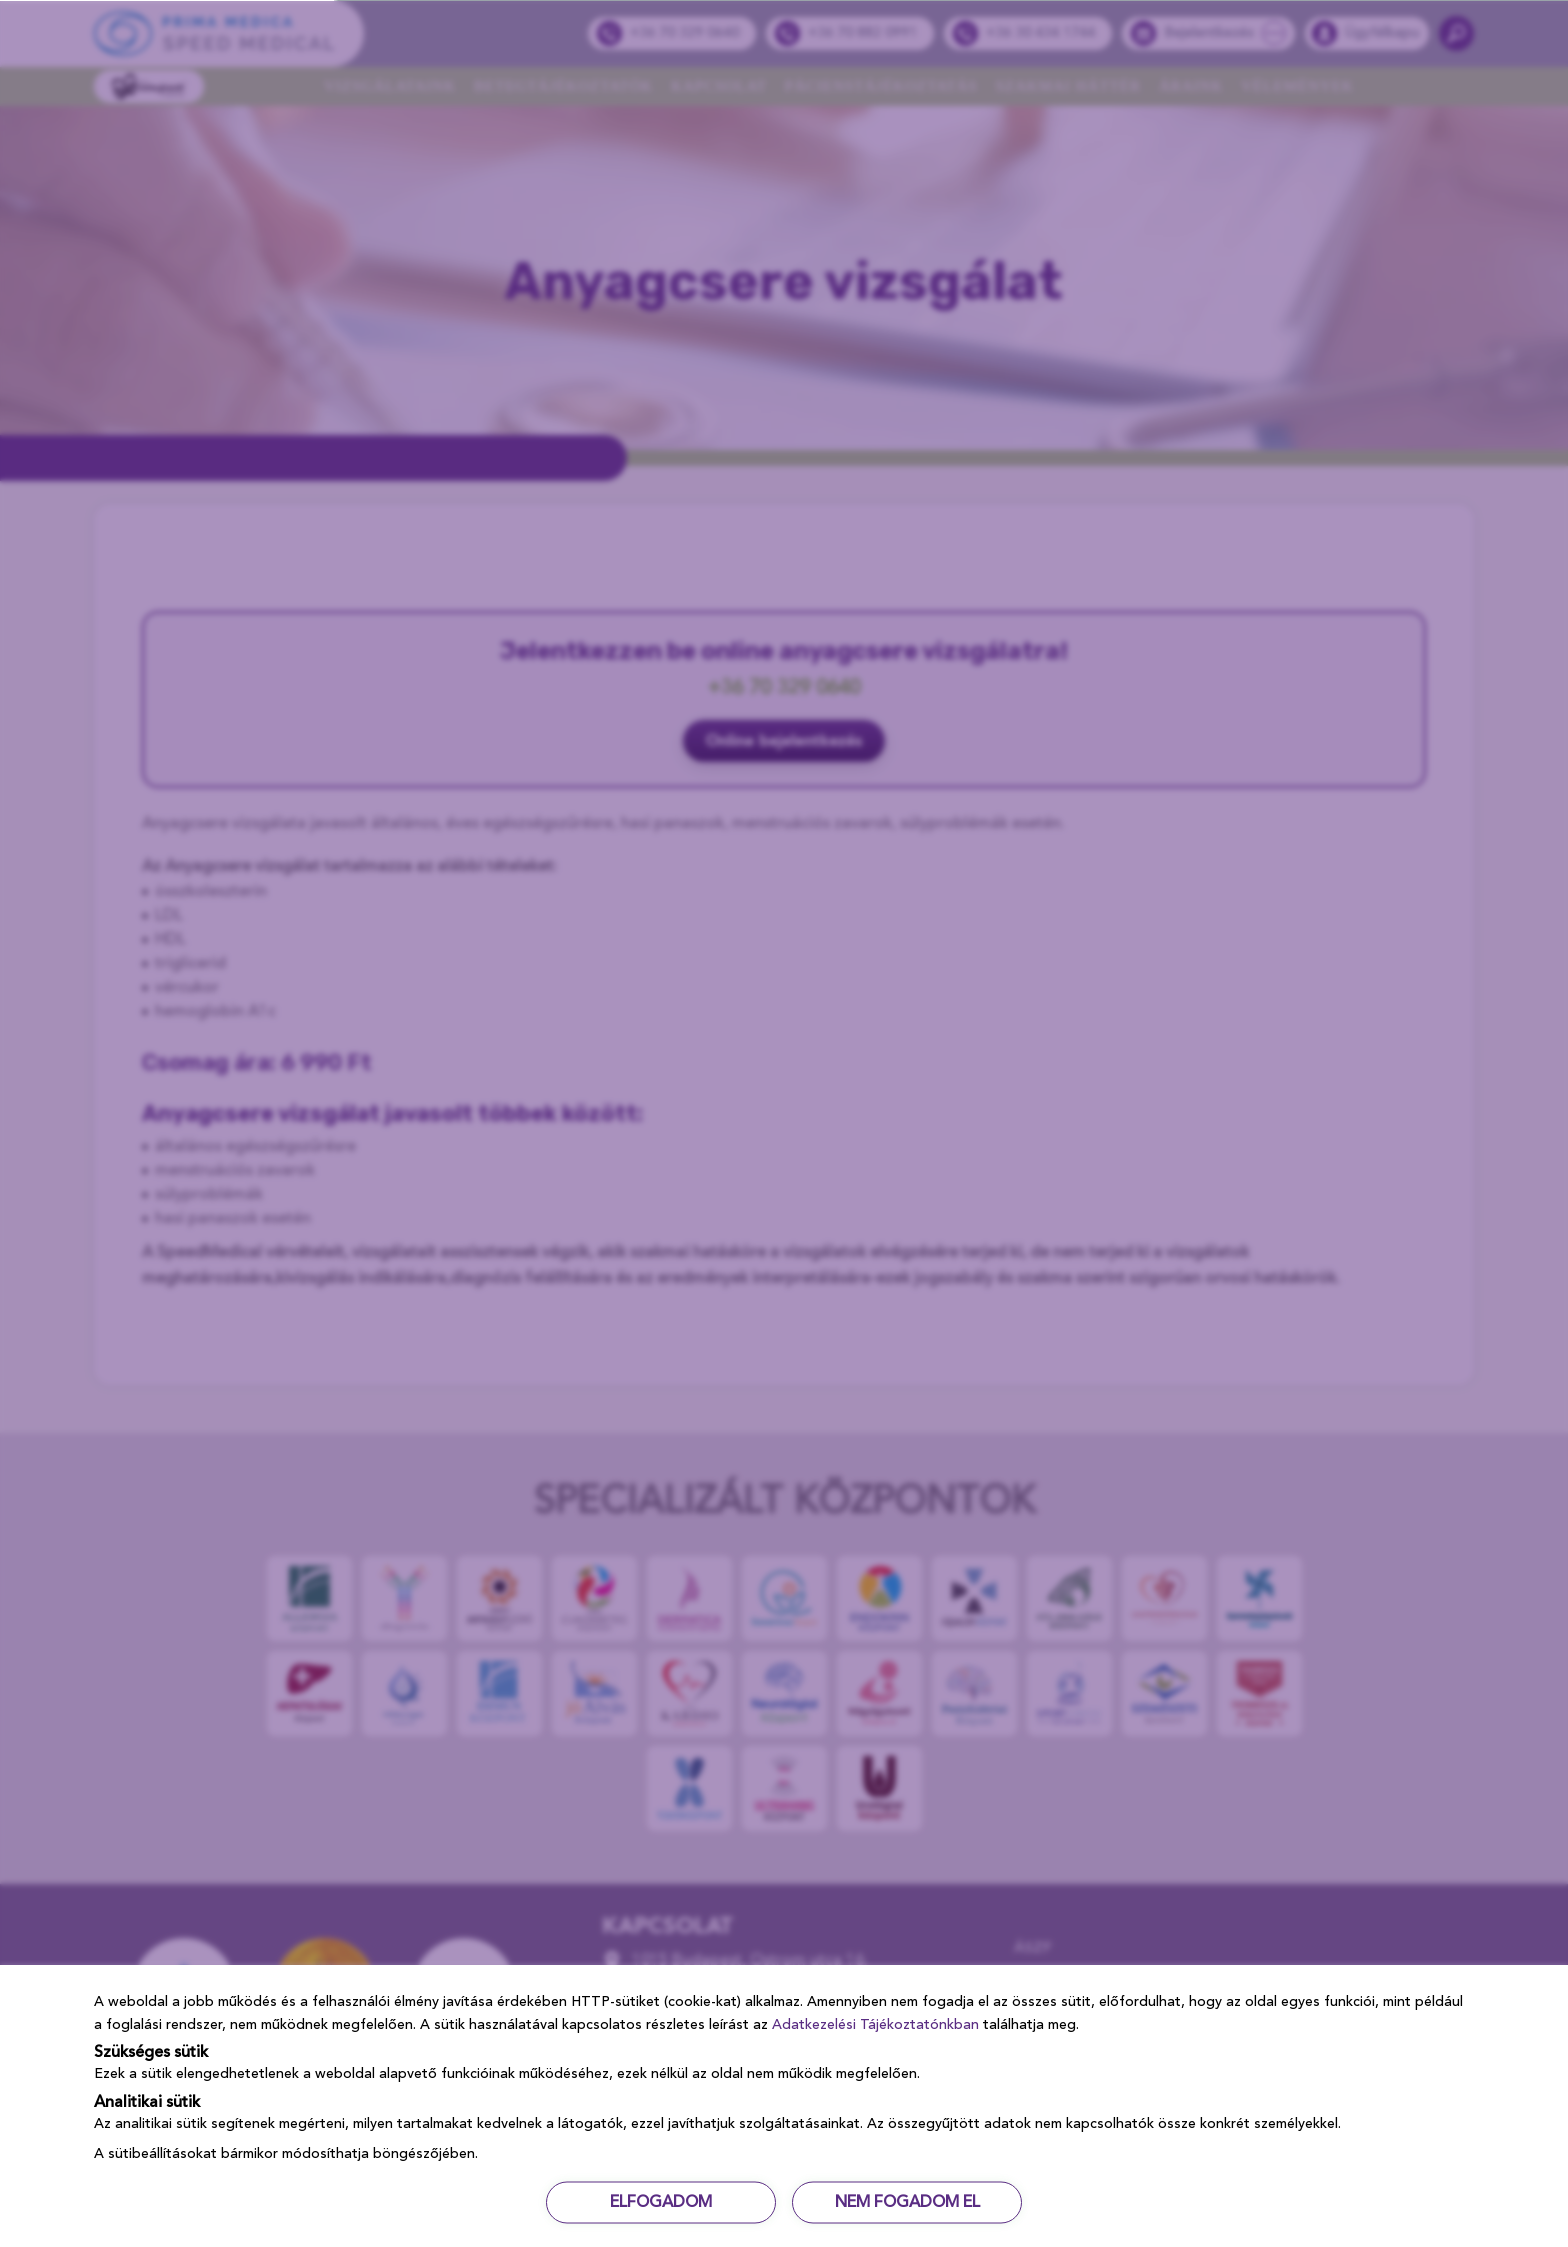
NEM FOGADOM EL (907, 2202)
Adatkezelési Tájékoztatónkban (875, 2024)
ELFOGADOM (661, 2202)
